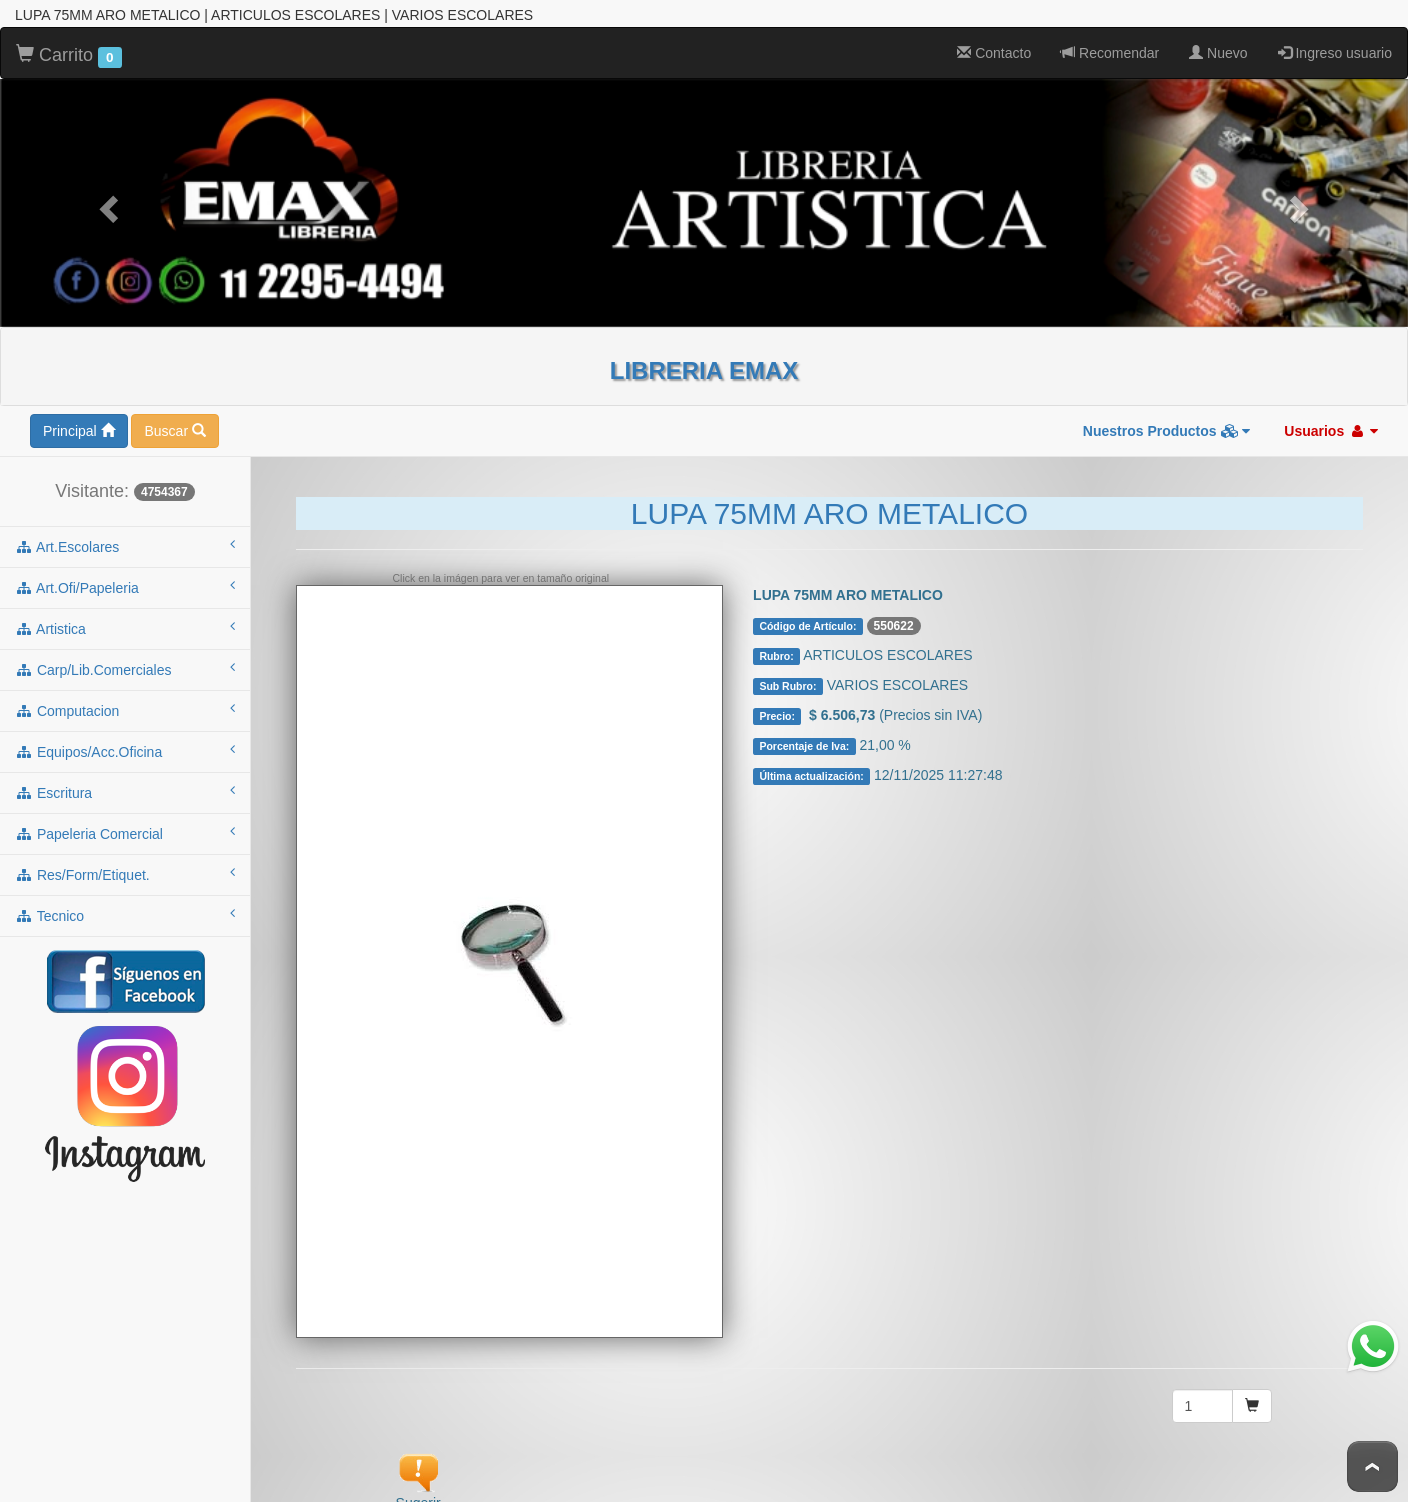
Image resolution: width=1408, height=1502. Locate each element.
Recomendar (1110, 48)
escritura (125, 787)
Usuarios (1331, 426)
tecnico (125, 910)
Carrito (69, 51)
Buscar (174, 426)
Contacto (994, 48)
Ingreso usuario (1335, 48)
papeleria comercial (125, 828)
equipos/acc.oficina (125, 746)
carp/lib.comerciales (125, 664)
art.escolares (125, 541)
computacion (125, 705)
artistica (125, 623)
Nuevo (1218, 48)
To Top (1372, 1466)
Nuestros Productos (1167, 426)
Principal (79, 426)
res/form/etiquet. (125, 869)
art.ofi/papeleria (125, 582)
